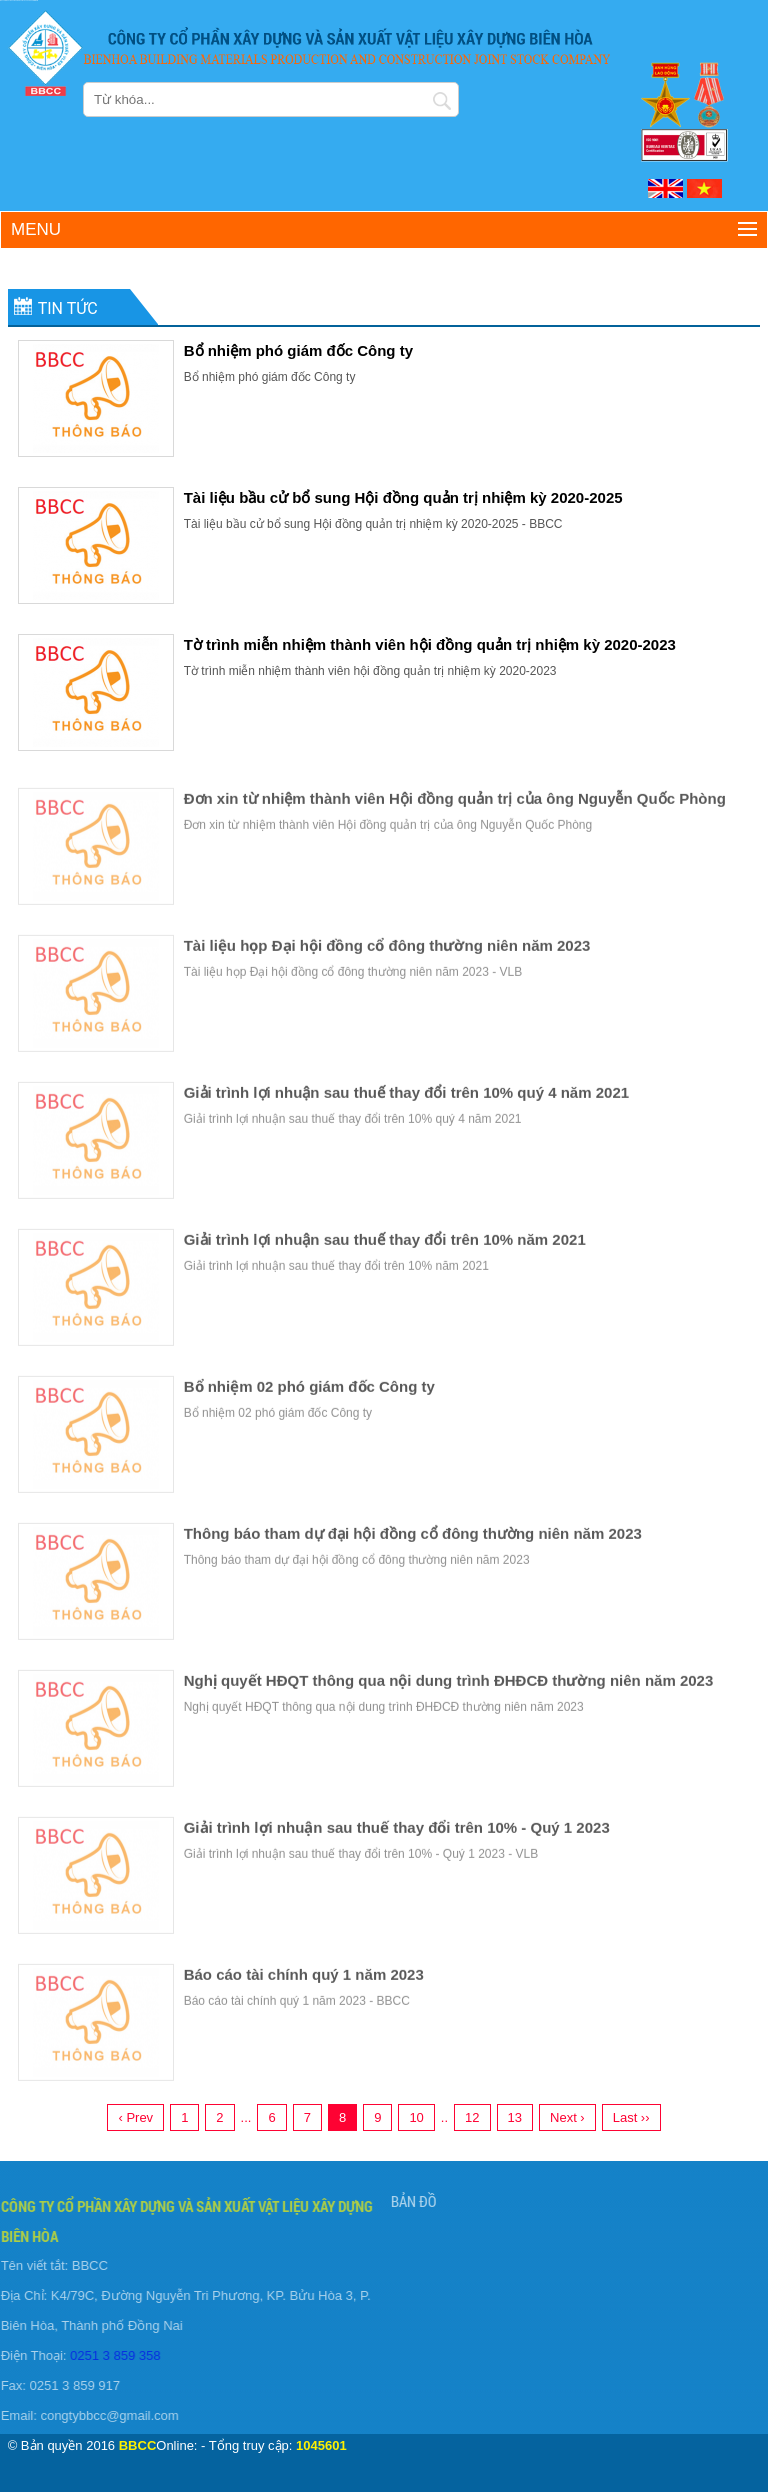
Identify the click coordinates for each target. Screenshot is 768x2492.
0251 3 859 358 (110, 2355)
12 (472, 2117)
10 (416, 2117)
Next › (567, 2117)
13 (515, 2117)
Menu (36, 229)
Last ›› (631, 2117)
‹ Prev (135, 2117)
